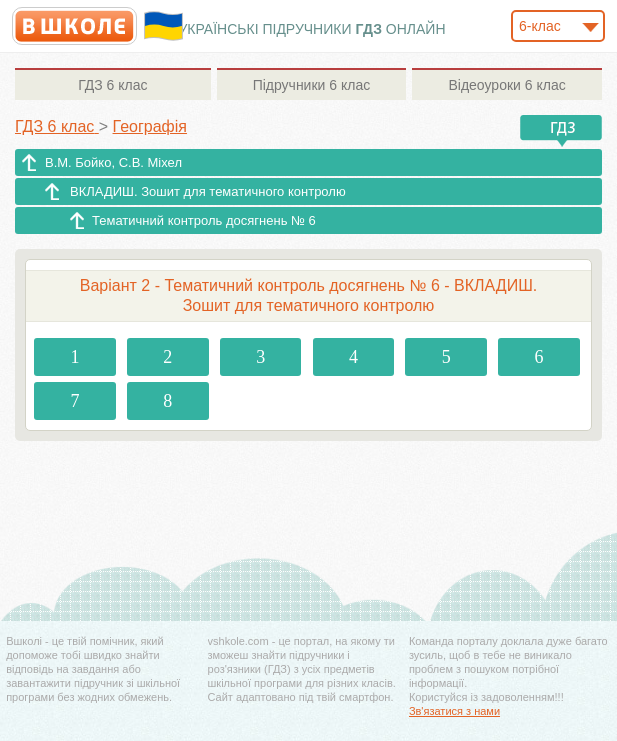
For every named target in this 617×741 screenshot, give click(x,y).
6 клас (112, 85)
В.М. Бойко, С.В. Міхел (113, 162)
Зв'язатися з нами (454, 711)
